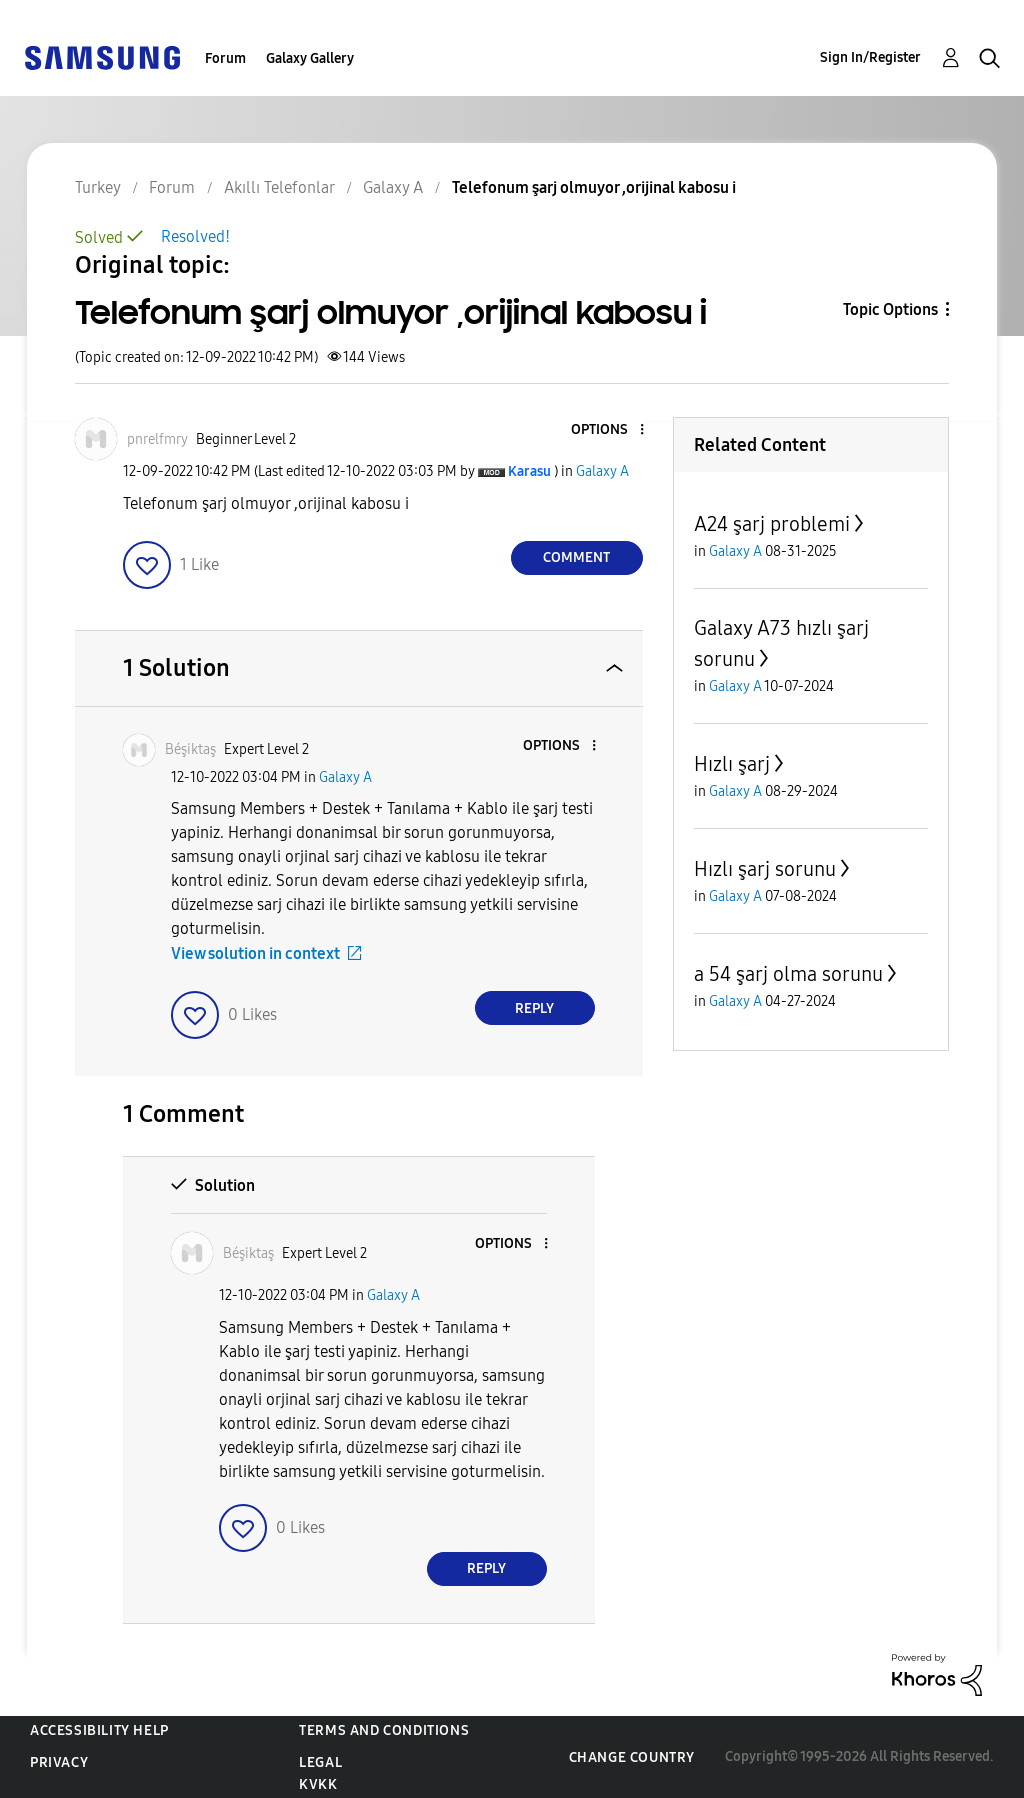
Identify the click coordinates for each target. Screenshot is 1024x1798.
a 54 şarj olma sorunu (788, 974)
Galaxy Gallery (310, 58)
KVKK (318, 1784)
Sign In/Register (870, 57)
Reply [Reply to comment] (534, 1008)
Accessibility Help (99, 1730)
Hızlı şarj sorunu (765, 869)
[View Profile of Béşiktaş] (190, 749)
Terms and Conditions (384, 1730)
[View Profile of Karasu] (529, 471)
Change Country (632, 1757)
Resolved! (195, 236)
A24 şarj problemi (772, 524)
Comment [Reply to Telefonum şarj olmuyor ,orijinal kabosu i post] (576, 557)
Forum (225, 58)
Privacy (59, 1762)
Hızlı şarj (732, 764)
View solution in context (255, 953)
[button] (608, 430)
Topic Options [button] (890, 309)
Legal (320, 1762)
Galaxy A (602, 471)
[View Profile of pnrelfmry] (157, 439)
